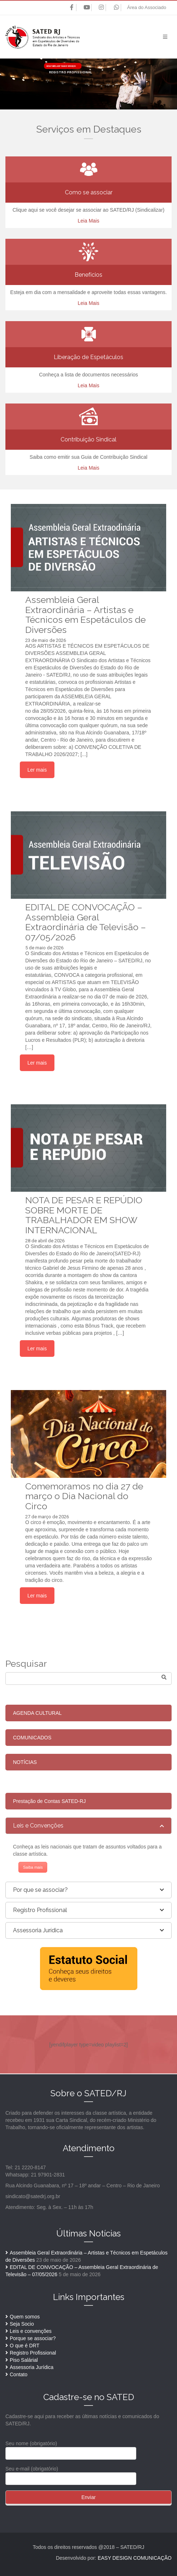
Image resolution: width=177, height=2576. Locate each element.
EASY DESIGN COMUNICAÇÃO (135, 2558)
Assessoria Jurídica (31, 2367)
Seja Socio (22, 2324)
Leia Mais (88, 221)
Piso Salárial (24, 2360)
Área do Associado (146, 7)
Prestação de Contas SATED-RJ (49, 1801)
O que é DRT (24, 2345)
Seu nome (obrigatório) (70, 2448)
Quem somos (25, 2317)
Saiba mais (33, 1867)
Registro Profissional (33, 2353)
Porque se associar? (33, 2338)
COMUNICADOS (32, 1737)
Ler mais (37, 770)
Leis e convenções (31, 2331)
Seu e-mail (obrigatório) (70, 2473)
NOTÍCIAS (25, 1762)
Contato (18, 2374)
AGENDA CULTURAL (37, 1713)
